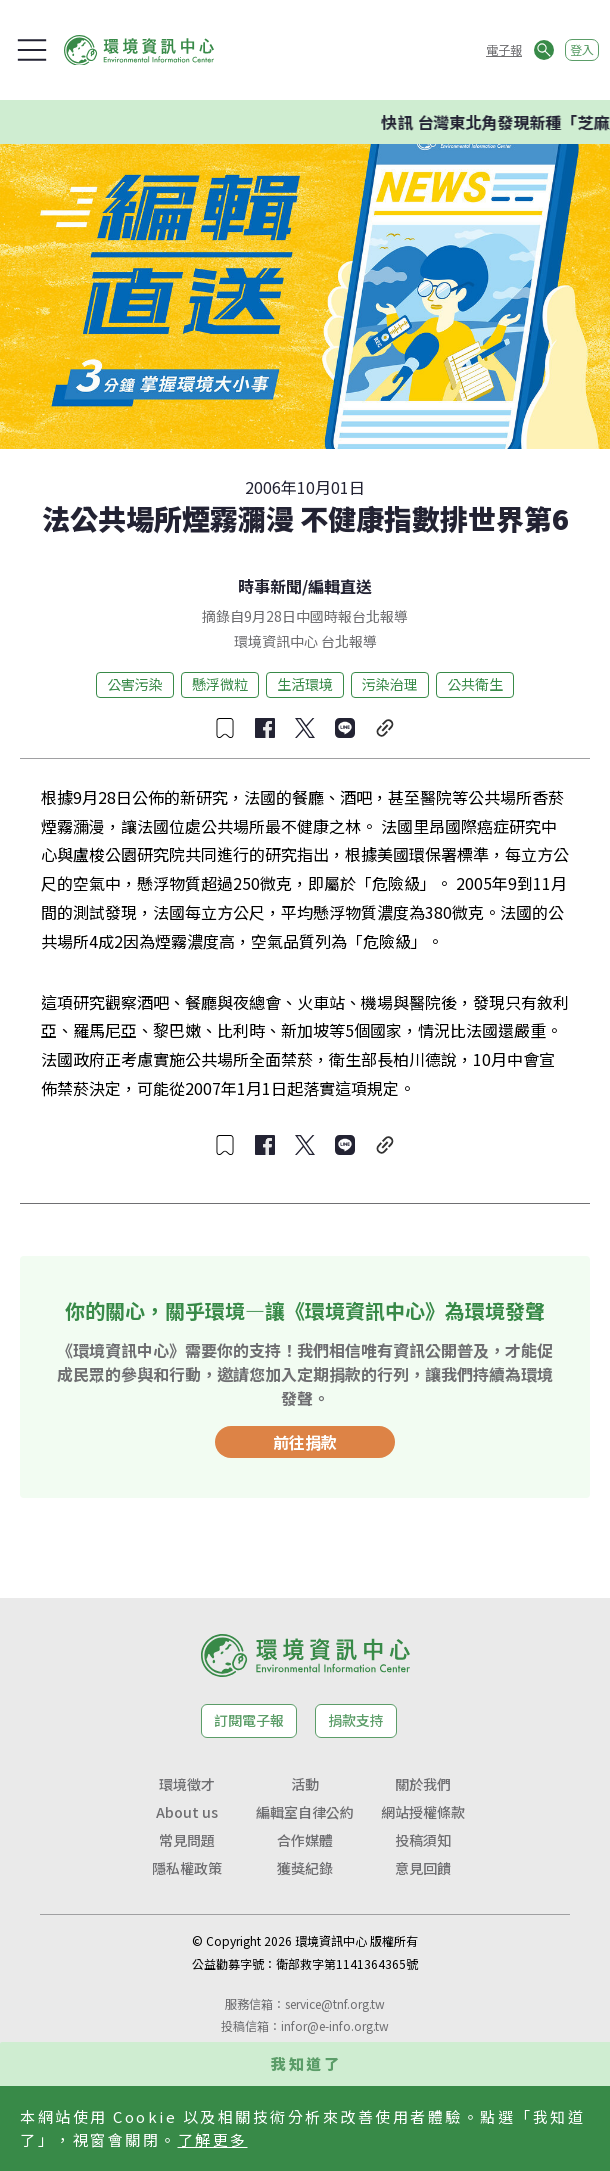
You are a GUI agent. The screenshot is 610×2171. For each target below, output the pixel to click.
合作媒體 (305, 1840)
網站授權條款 (423, 1812)
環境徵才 (187, 1784)
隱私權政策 (187, 1868)
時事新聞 (270, 586)
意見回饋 (423, 1868)
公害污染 (135, 684)
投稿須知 (423, 1840)
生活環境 (305, 684)
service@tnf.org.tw (335, 2003)
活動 (305, 1784)
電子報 (504, 49)
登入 (582, 49)
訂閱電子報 (249, 1720)
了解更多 (213, 2139)
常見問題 (187, 1840)
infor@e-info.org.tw (335, 2025)
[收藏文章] (225, 728)
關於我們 (423, 1784)
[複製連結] (385, 728)
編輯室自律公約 (305, 1812)
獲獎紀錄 (305, 1868)
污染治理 (390, 684)
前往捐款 (305, 1442)
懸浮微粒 (220, 684)
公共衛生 (475, 684)
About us (187, 1812)
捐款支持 (356, 1720)
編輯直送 (340, 586)
